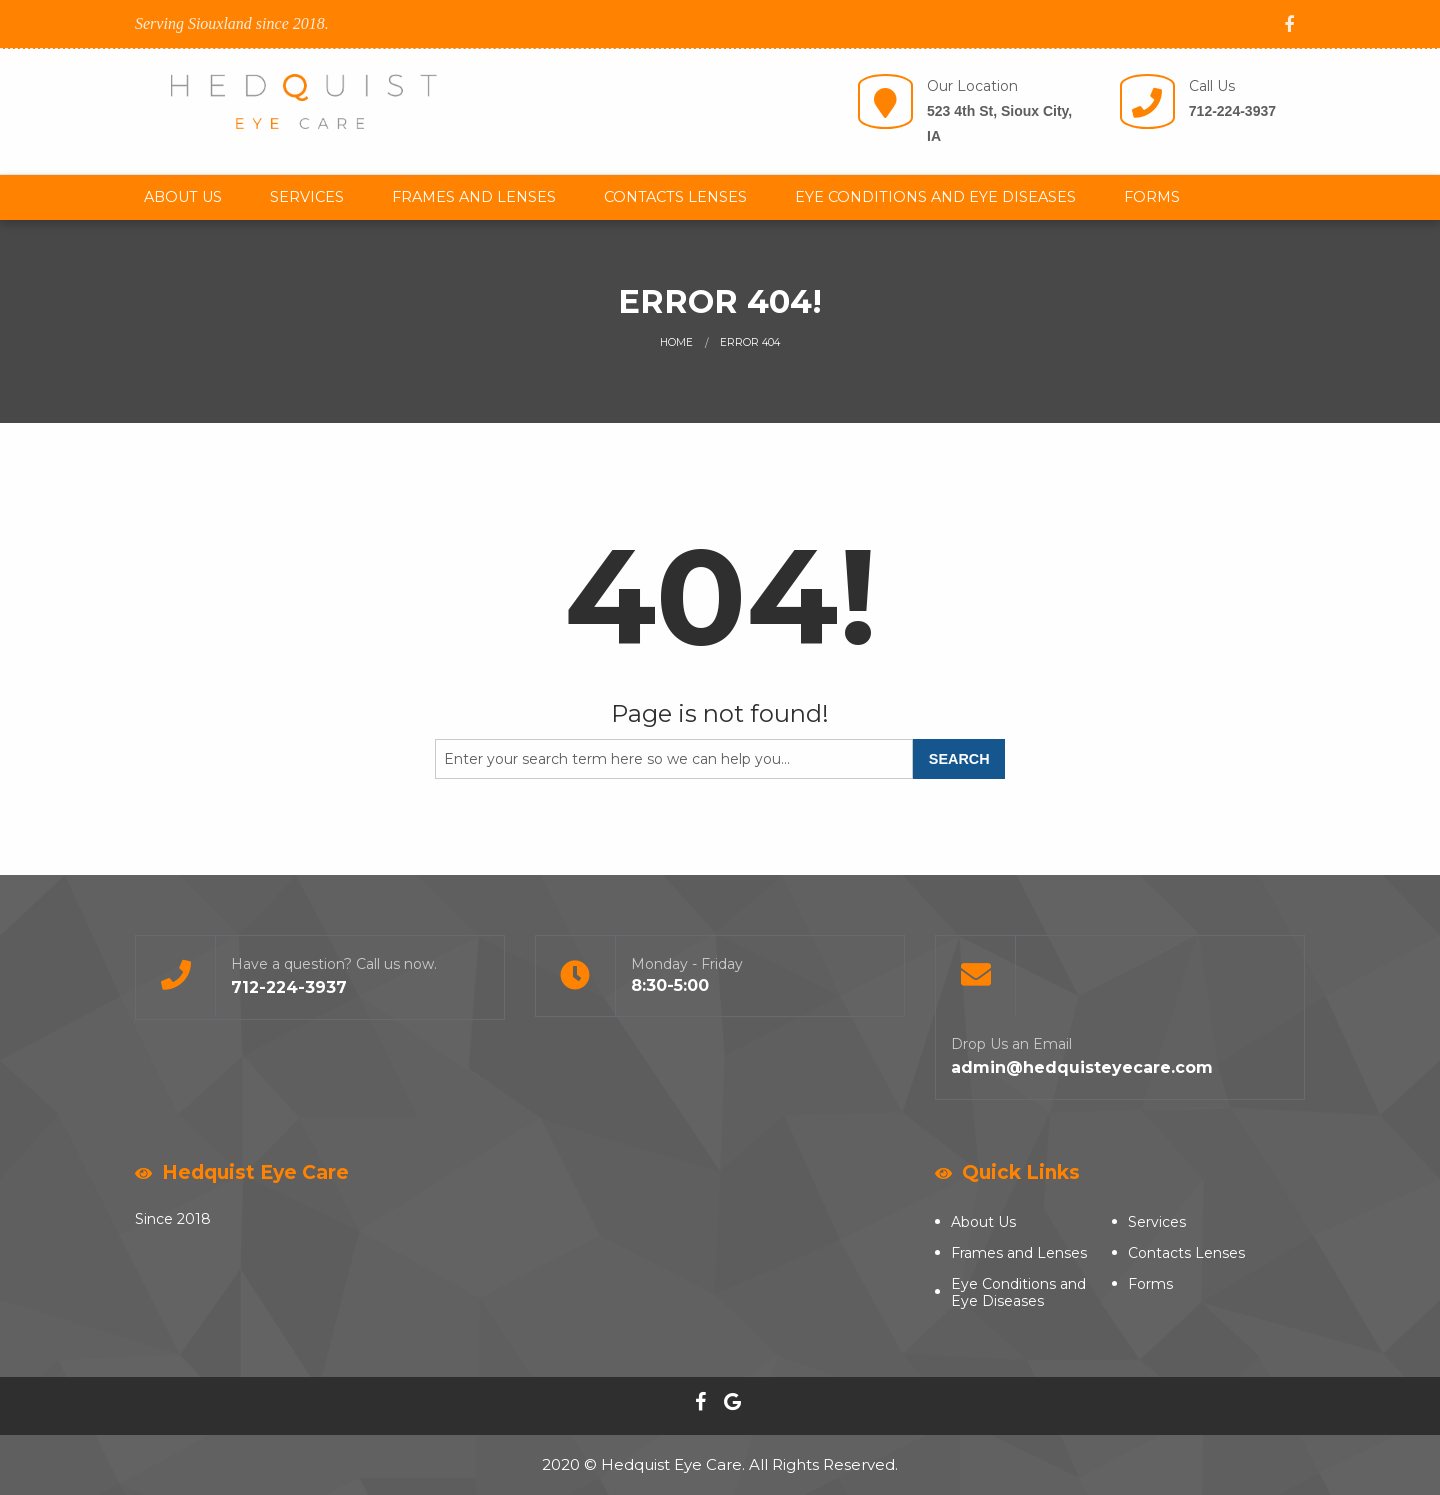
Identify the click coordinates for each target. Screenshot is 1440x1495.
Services (307, 197)
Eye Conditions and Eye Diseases (935, 197)
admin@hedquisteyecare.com (1082, 1067)
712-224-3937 (1232, 111)
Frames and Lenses (474, 197)
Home (676, 342)
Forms (1152, 197)
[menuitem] (183, 197)
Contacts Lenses (675, 197)
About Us (183, 197)
